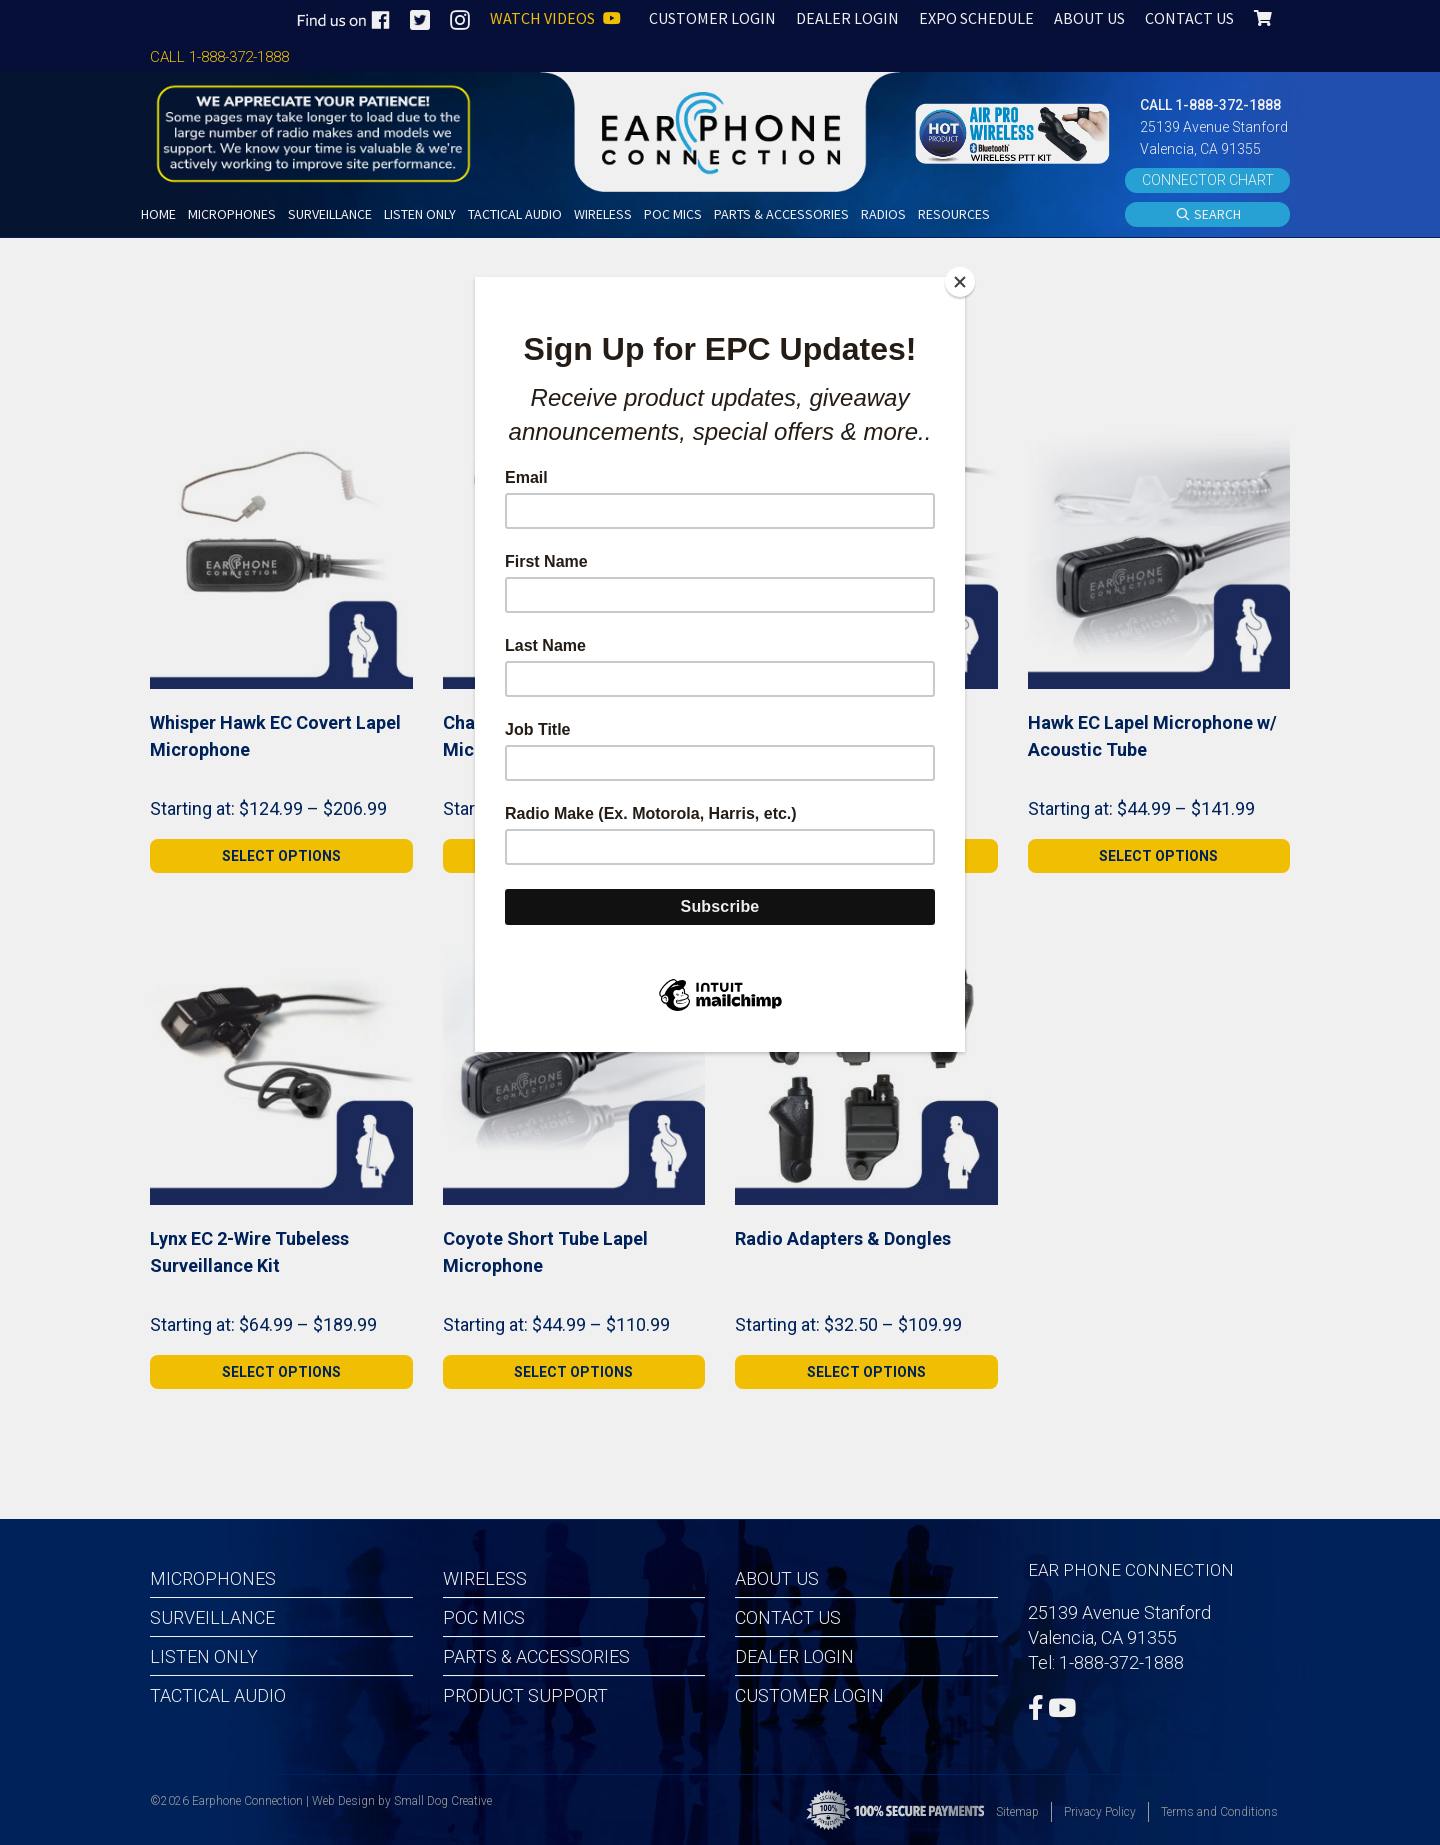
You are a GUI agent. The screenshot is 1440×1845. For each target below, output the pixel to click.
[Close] (960, 282)
